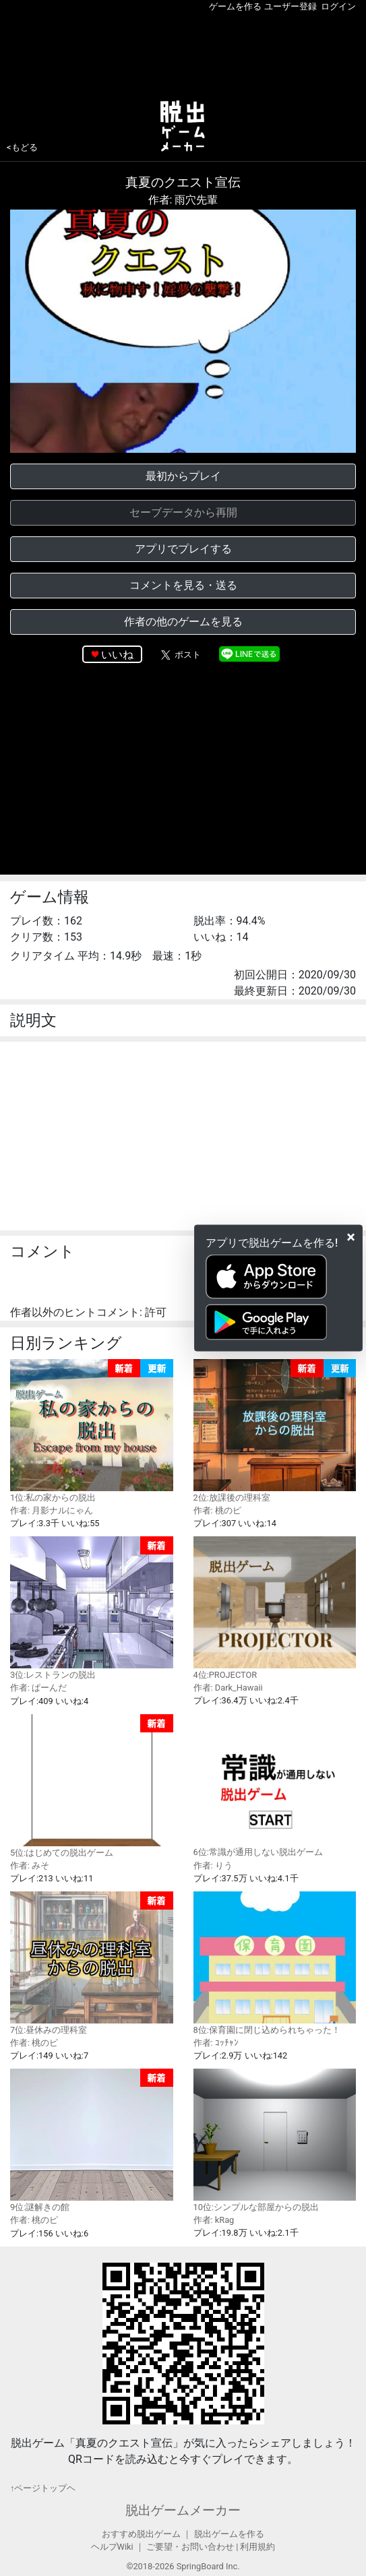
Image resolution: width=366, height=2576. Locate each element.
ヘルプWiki (112, 2547)
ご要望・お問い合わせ (190, 2547)
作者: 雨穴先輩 (183, 199)
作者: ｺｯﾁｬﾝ (216, 2043)
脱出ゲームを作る (229, 2534)
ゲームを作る (235, 6)
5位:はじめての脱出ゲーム (91, 1786)
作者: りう (213, 1865)
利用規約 (257, 2547)
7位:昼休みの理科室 (91, 1963)
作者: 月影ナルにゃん (51, 1510)
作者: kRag (214, 2220)
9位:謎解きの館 (91, 2140)
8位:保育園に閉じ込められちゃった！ (275, 1963)
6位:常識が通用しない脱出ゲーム (275, 1786)
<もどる (22, 147)
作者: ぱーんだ (38, 1688)
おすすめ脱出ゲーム (141, 2534)
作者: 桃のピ (217, 1510)
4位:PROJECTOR (275, 1608)
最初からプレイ (183, 476)
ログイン (338, 6)
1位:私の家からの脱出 (91, 1431)
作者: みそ (29, 1865)
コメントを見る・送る (183, 585)
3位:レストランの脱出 (91, 1608)
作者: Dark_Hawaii (228, 1688)
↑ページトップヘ (42, 2488)
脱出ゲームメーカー (183, 2510)
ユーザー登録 (290, 6)
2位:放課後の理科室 (275, 1431)
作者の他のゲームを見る (183, 621)
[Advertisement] (183, 53)
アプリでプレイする (183, 548)
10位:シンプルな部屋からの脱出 (275, 2140)
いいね (117, 654)
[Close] (350, 1236)
